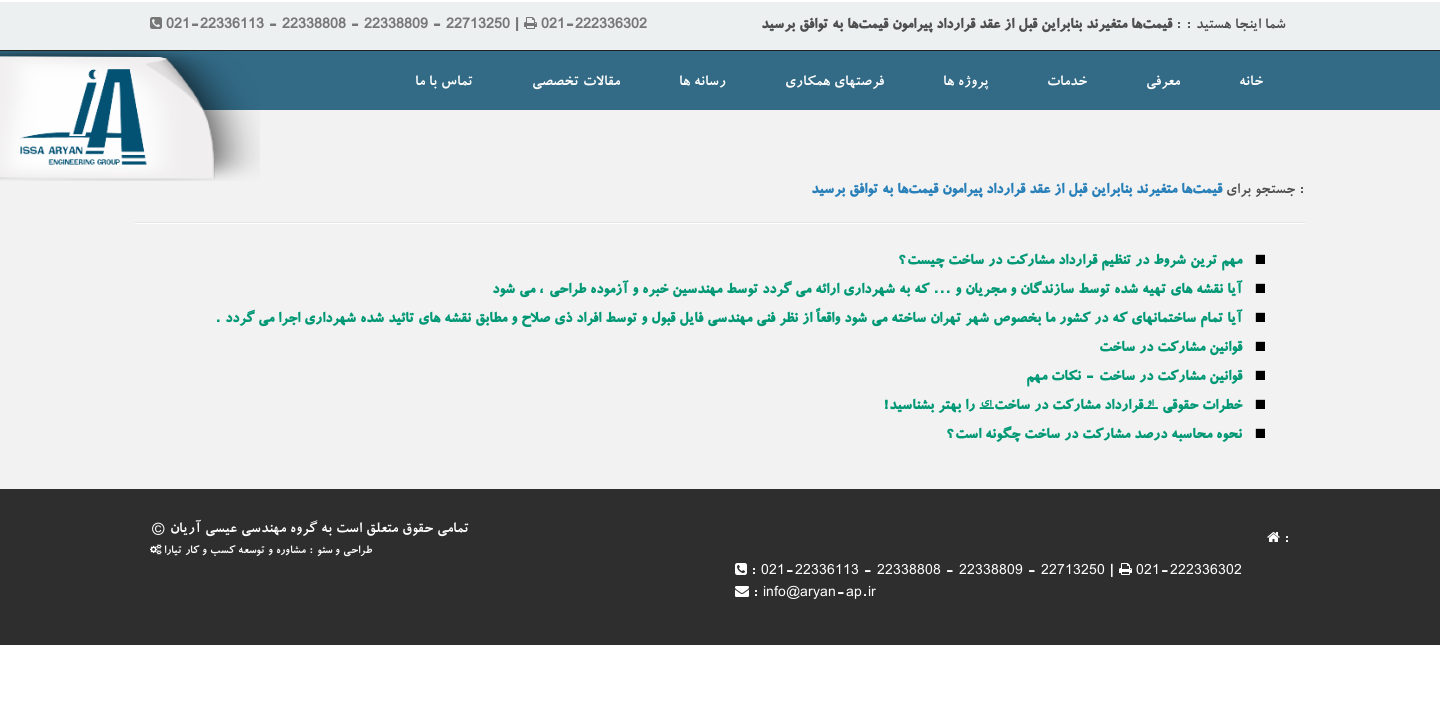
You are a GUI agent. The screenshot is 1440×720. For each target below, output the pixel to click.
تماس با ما (444, 83)
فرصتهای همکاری (834, 83)
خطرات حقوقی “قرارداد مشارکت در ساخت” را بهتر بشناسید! (1062, 407)
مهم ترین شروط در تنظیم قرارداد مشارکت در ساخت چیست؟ (1070, 262)
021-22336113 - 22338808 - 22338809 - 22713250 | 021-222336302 (1001, 572)
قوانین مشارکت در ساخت (1170, 349)
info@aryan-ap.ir (819, 594)
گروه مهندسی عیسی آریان (243, 530)
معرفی (1163, 83)
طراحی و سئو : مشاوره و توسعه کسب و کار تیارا (261, 551)
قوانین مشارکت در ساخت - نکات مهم (1134, 378)
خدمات (1067, 83)
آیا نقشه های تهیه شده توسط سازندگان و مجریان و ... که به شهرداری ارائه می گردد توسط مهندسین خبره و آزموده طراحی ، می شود (867, 291)
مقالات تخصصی (576, 83)
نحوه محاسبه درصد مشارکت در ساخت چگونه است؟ (1094, 436)
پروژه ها (965, 83)
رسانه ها (702, 83)
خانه (1251, 83)
